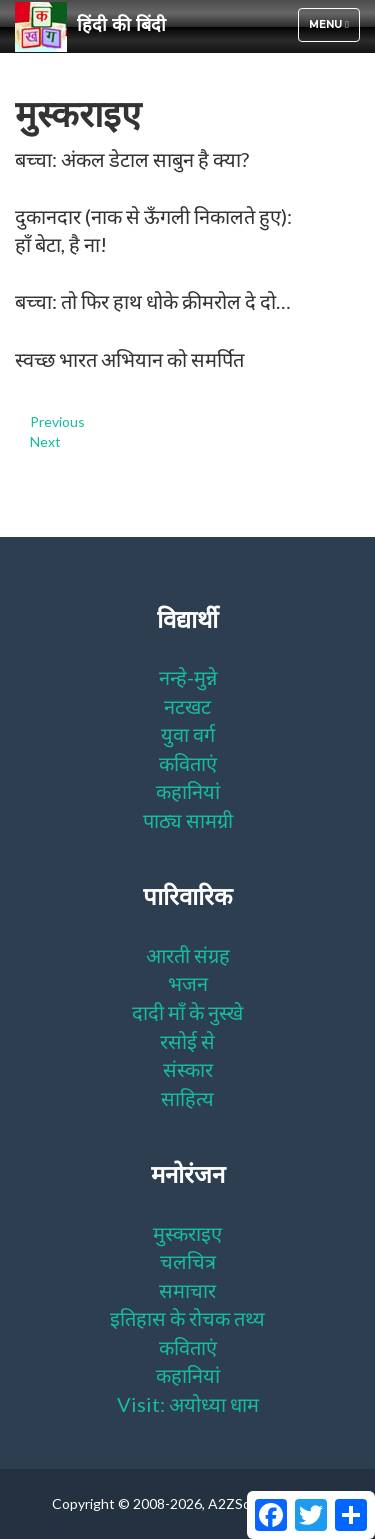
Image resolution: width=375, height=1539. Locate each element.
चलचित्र (188, 1261)
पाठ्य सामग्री (188, 820)
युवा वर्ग (188, 734)
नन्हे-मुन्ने (188, 677)
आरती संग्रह (188, 955)
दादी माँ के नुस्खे (187, 1012)
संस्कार (188, 1069)
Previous (57, 421)
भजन (188, 983)
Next (45, 441)
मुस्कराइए (187, 1233)
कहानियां (188, 791)
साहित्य (187, 1098)
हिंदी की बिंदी (90, 26)
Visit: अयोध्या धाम (188, 1404)
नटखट (187, 706)
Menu (334, 29)
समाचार (187, 1290)
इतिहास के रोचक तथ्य (187, 1318)
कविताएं (188, 763)
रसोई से (187, 1041)
